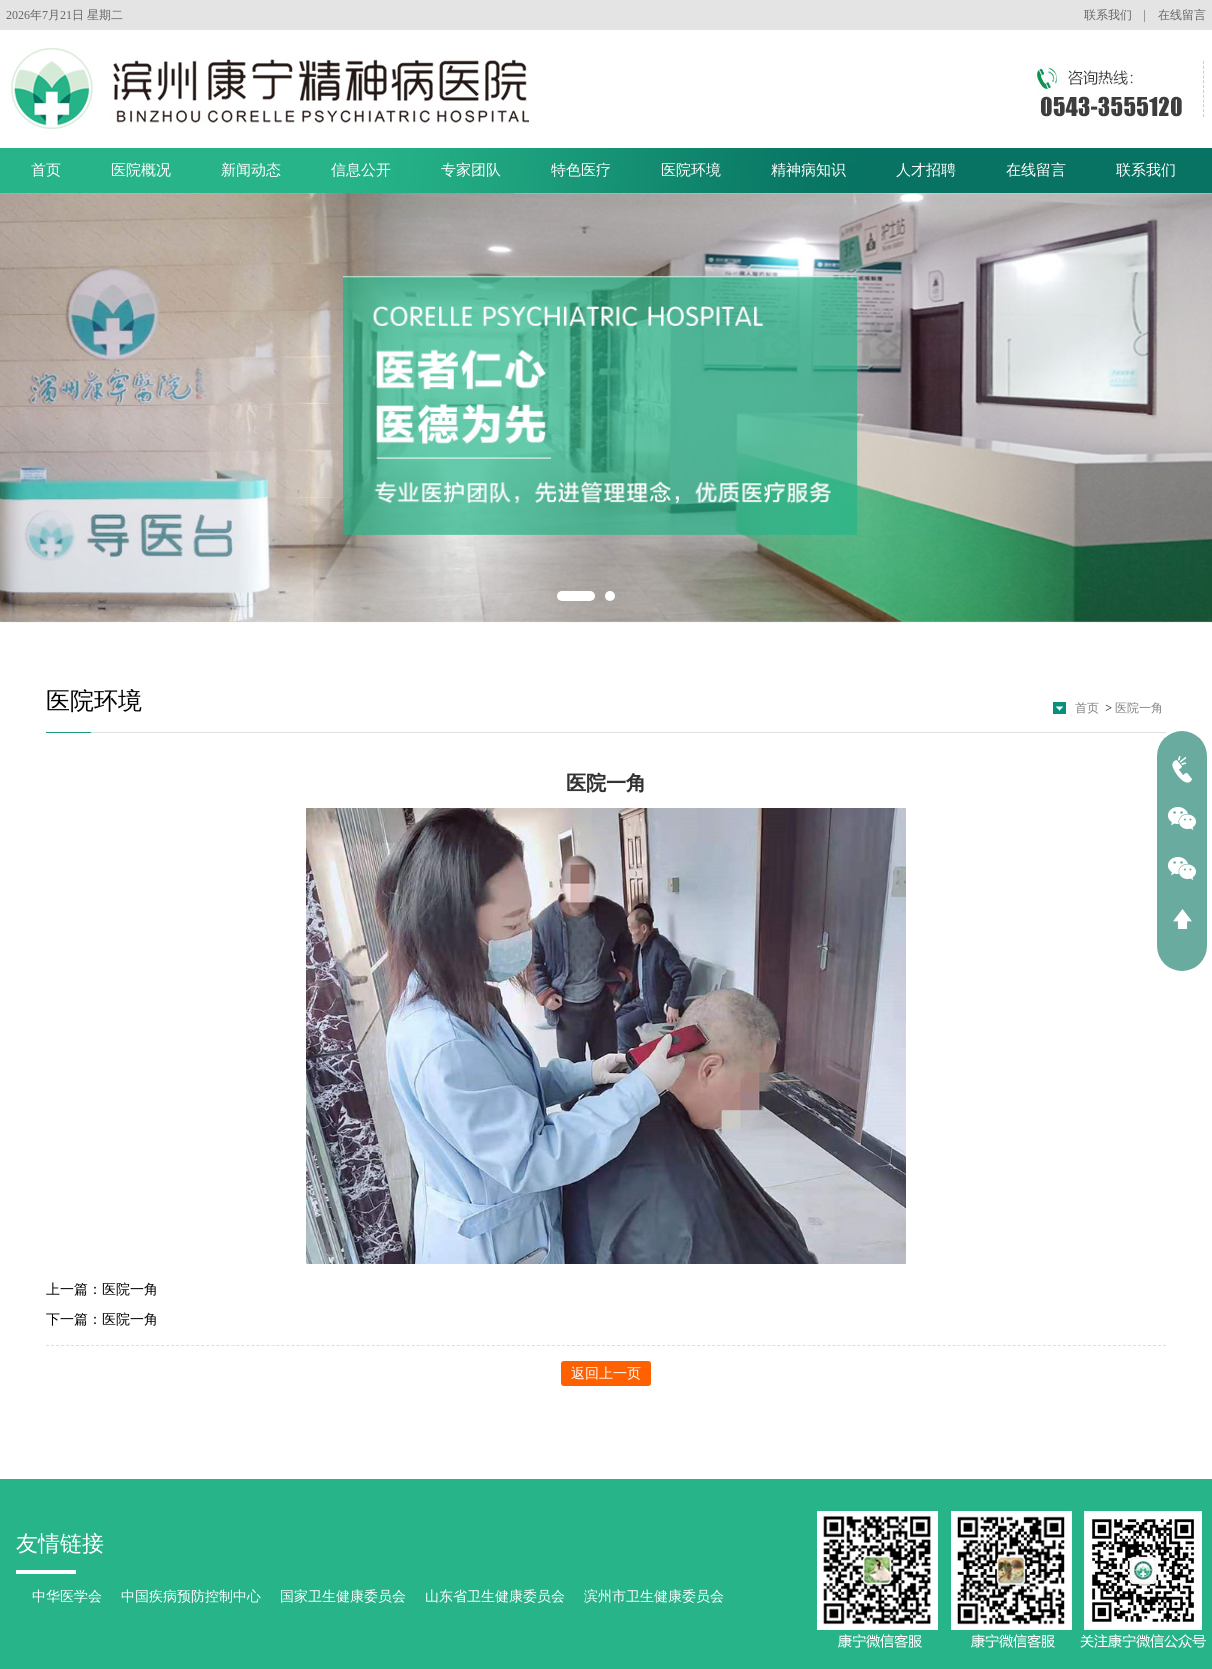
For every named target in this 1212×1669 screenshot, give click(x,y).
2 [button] (610, 596)
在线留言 (1182, 15)
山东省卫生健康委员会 (495, 1596)
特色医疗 (581, 170)
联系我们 (1108, 15)
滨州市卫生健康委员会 (654, 1596)
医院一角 (1139, 708)
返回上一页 (606, 1373)
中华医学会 (67, 1596)
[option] (606, 408)
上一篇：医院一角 (102, 1289)
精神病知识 (808, 170)
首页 (46, 170)
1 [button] (576, 596)
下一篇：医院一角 (102, 1319)
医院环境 (691, 170)
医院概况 (141, 170)
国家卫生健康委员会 (343, 1596)
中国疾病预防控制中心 (191, 1596)
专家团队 (471, 170)
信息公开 (361, 170)
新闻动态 (251, 170)
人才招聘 (926, 170)
